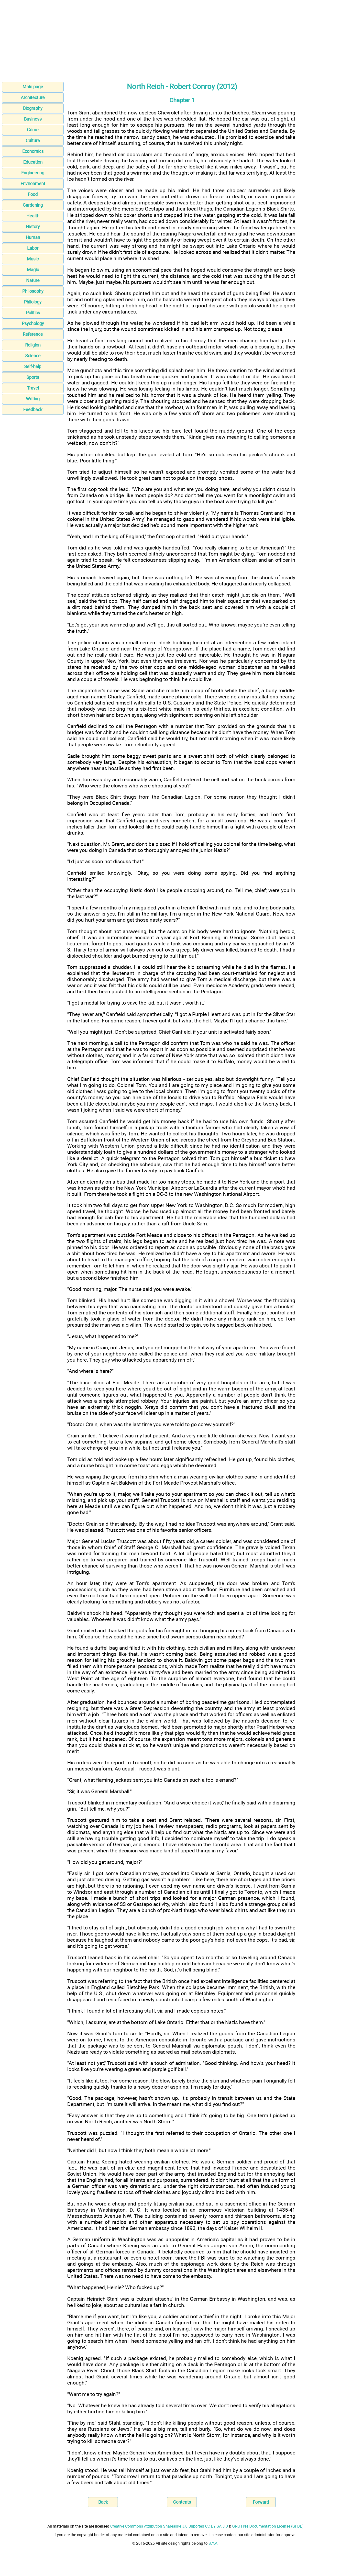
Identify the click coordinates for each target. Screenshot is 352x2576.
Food (33, 194)
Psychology (33, 323)
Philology (33, 301)
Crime (33, 129)
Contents (182, 2502)
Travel (33, 388)
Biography (33, 108)
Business (33, 119)
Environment (33, 183)
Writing (33, 398)
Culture (33, 140)
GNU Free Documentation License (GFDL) (268, 2526)
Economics (33, 151)
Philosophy (33, 291)
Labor (32, 248)
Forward (261, 2502)
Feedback (32, 409)
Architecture (33, 97)
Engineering (32, 172)
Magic (33, 269)
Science (33, 355)
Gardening (33, 205)
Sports (32, 377)
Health (32, 215)
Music (33, 258)
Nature (33, 280)
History (33, 226)
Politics (33, 312)
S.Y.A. (213, 2543)
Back (103, 2502)
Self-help (32, 366)
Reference (33, 334)
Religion (33, 344)
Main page (32, 86)
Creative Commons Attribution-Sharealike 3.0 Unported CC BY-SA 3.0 (169, 2526)
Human (33, 237)
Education (33, 162)
